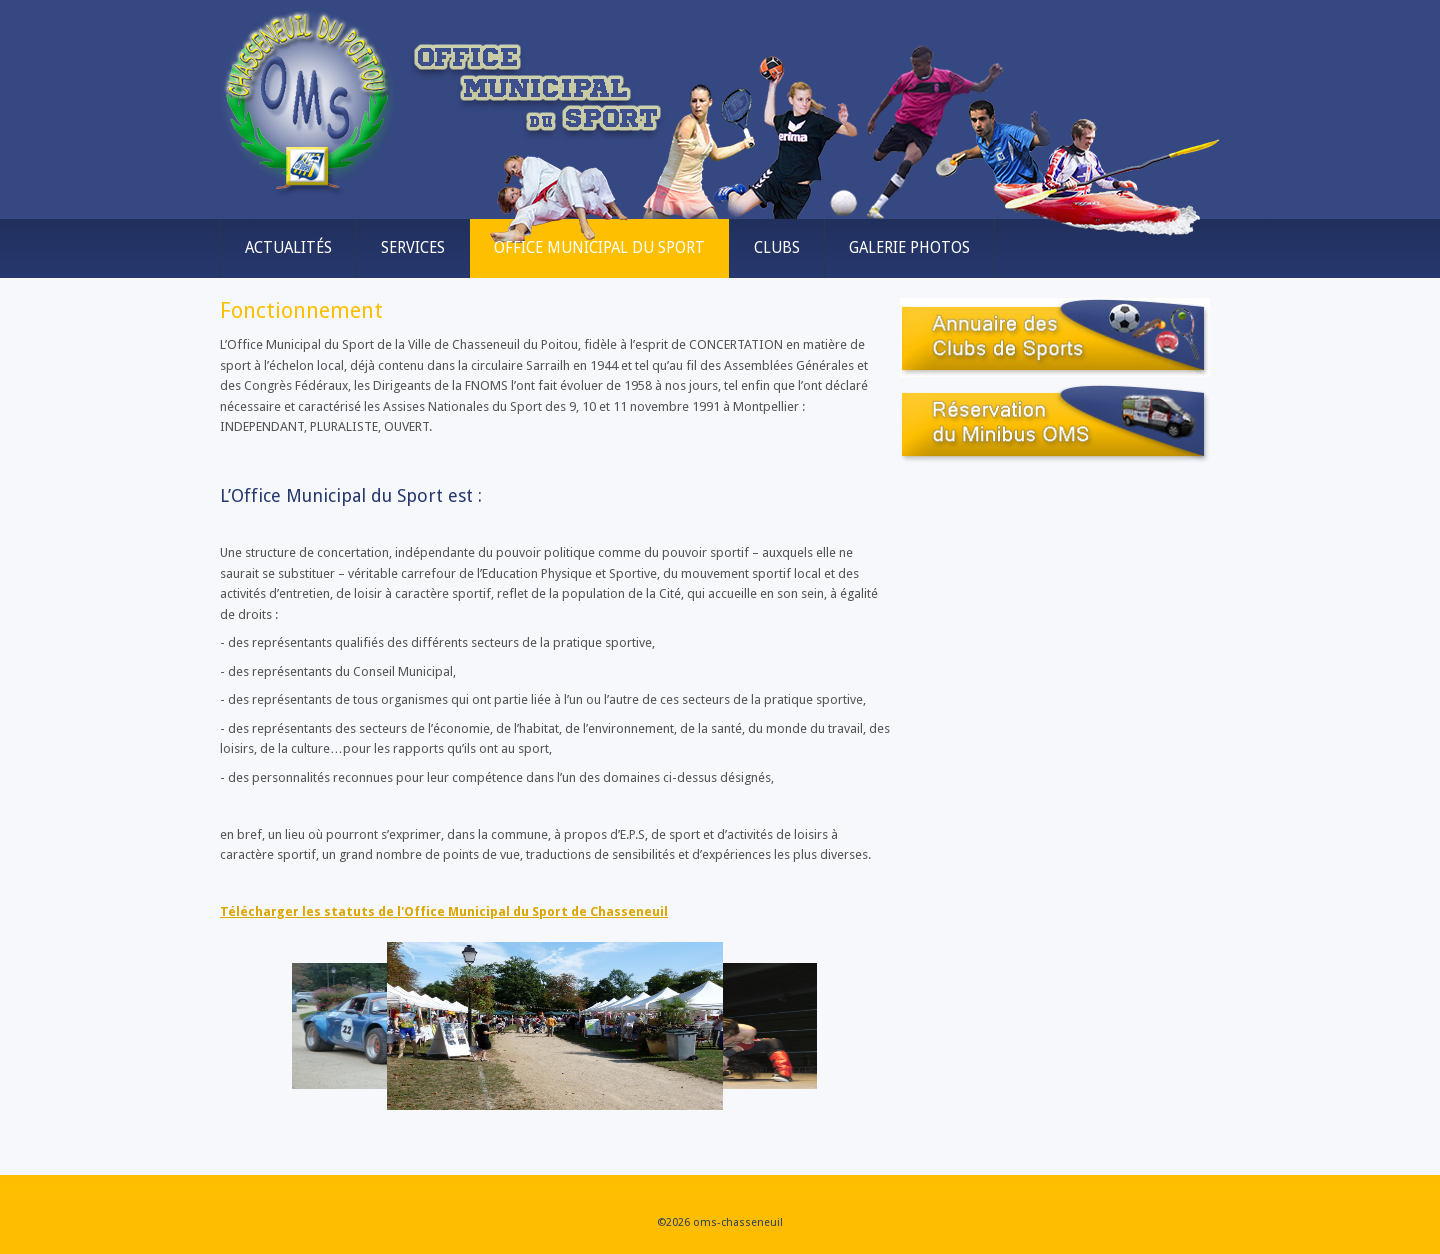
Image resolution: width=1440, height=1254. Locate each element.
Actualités (288, 248)
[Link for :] (555, 1026)
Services (413, 248)
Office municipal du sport (599, 248)
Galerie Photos (909, 248)
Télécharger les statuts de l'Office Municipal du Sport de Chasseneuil (444, 911)
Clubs (777, 248)
